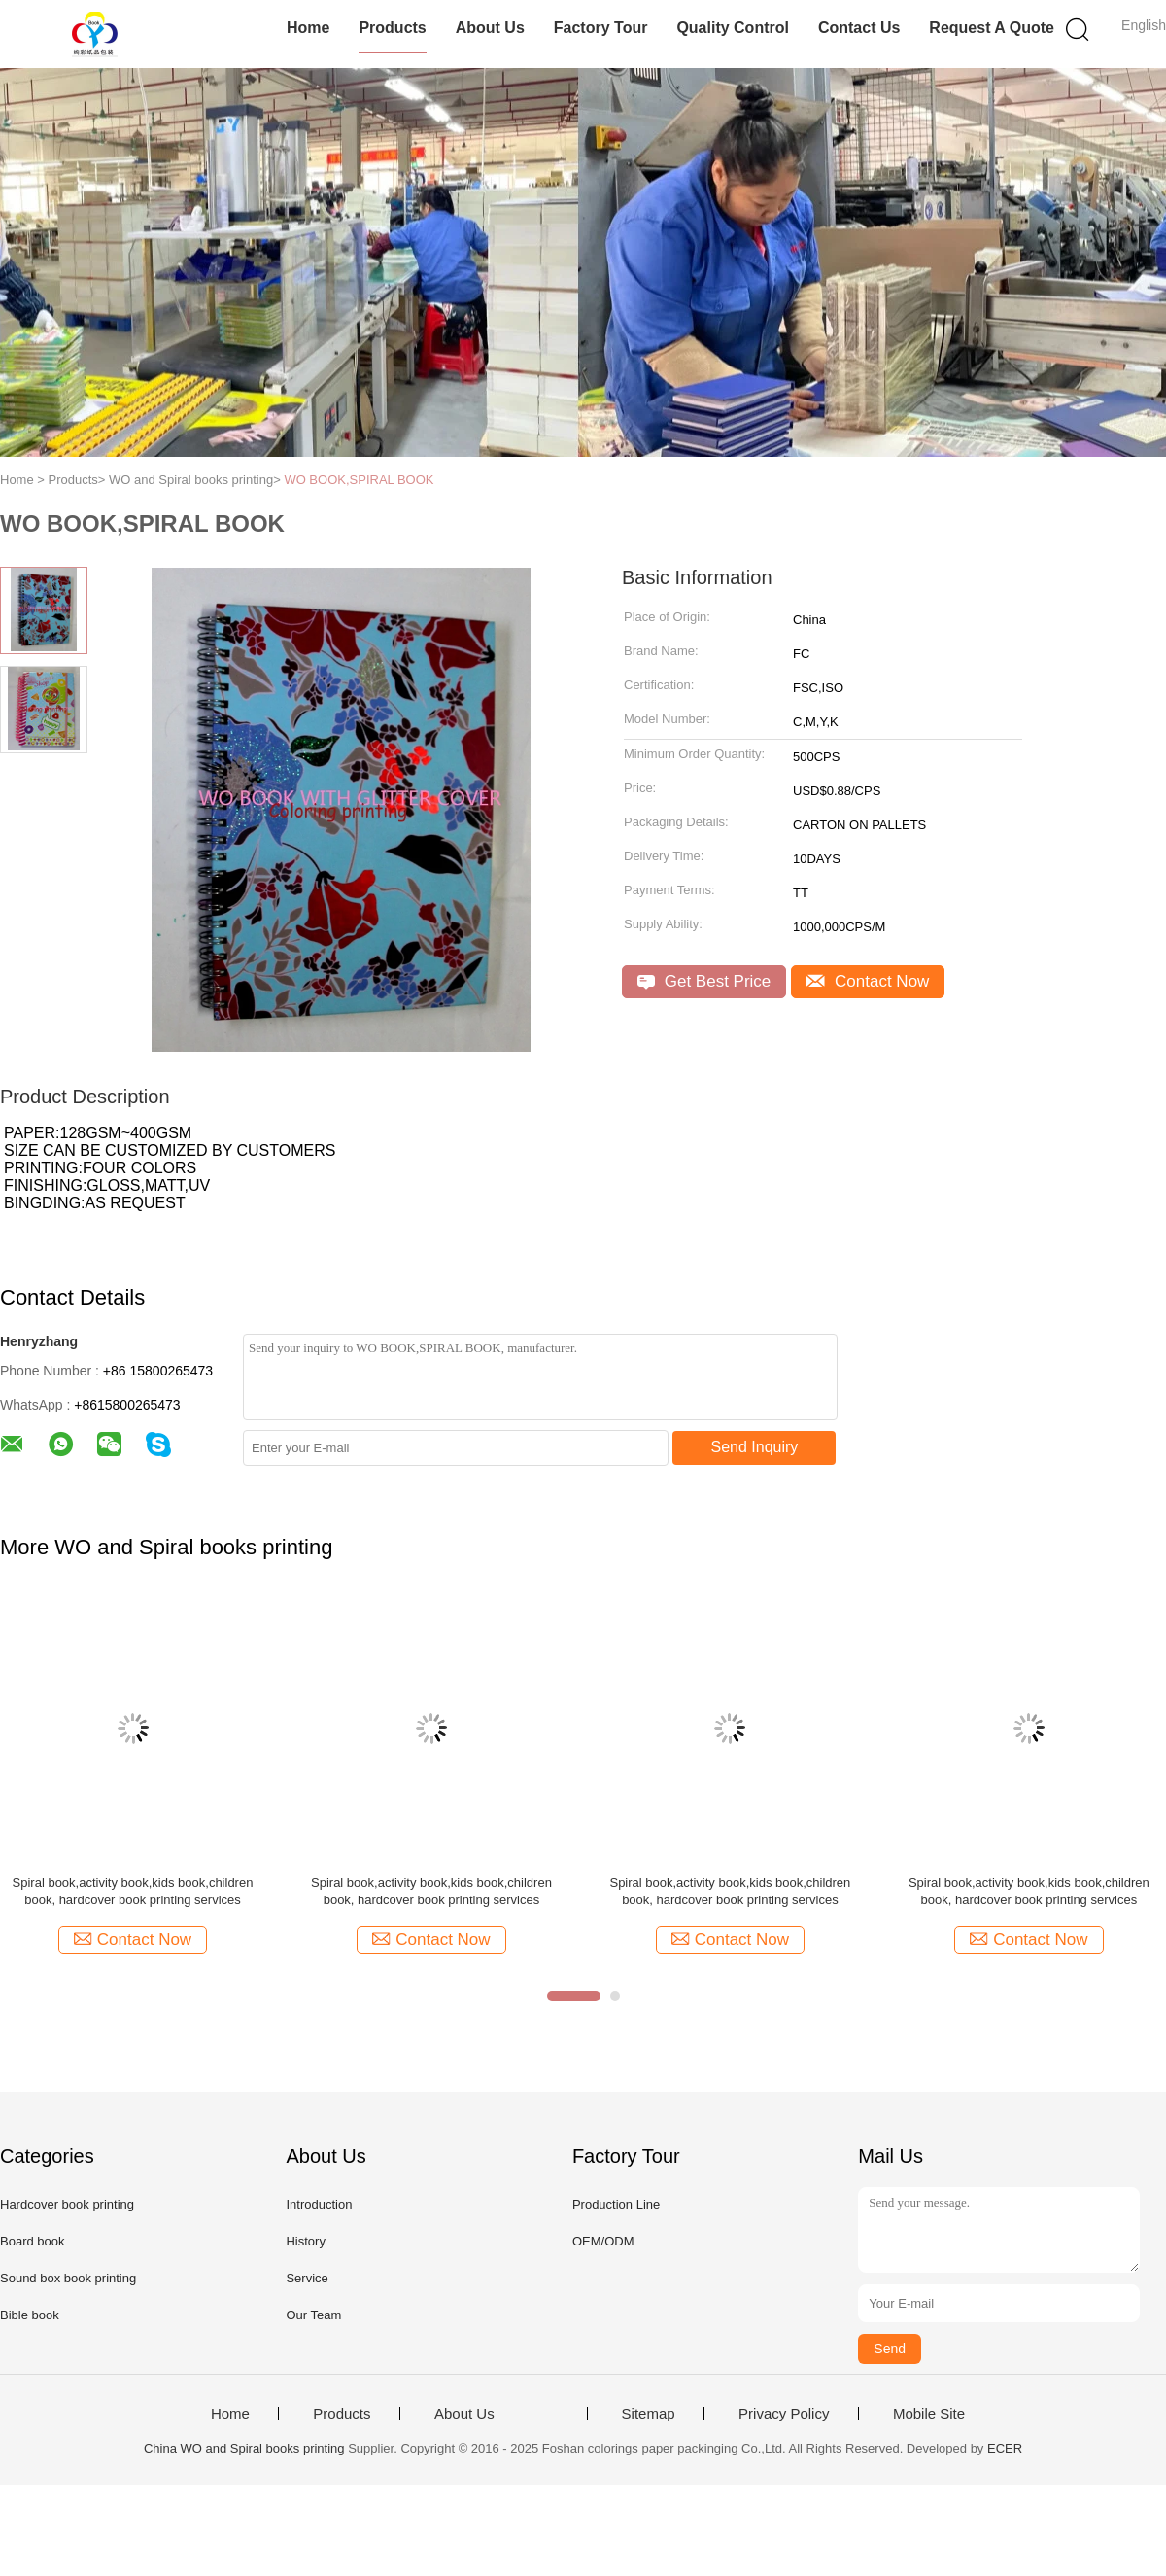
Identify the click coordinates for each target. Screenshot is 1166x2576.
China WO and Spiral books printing (244, 2448)
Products (392, 27)
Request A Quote (991, 27)
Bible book (29, 2315)
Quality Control (732, 27)
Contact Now (867, 981)
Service (306, 2278)
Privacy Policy (783, 2413)
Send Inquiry (755, 1447)
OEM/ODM (603, 2241)
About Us (490, 27)
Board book (32, 2241)
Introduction (319, 2204)
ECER (1004, 2448)
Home (308, 27)
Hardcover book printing (67, 2204)
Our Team (313, 2315)
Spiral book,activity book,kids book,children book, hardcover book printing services (133, 1891)
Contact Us (859, 27)
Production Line (616, 2204)
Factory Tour (601, 27)
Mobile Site (929, 2413)
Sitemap (648, 2413)
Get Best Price (704, 981)
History (305, 2241)
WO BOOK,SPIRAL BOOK (358, 479)
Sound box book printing (68, 2278)
